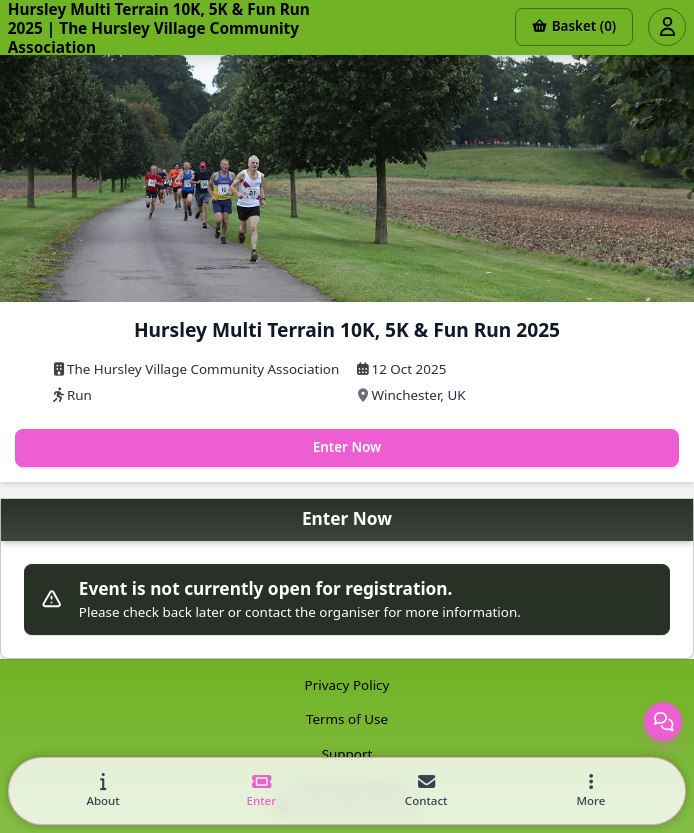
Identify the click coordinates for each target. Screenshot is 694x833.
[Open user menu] (667, 27)
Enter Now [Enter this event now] (347, 447)
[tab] (103, 791)
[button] (591, 791)
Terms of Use (347, 719)
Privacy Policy (347, 685)
